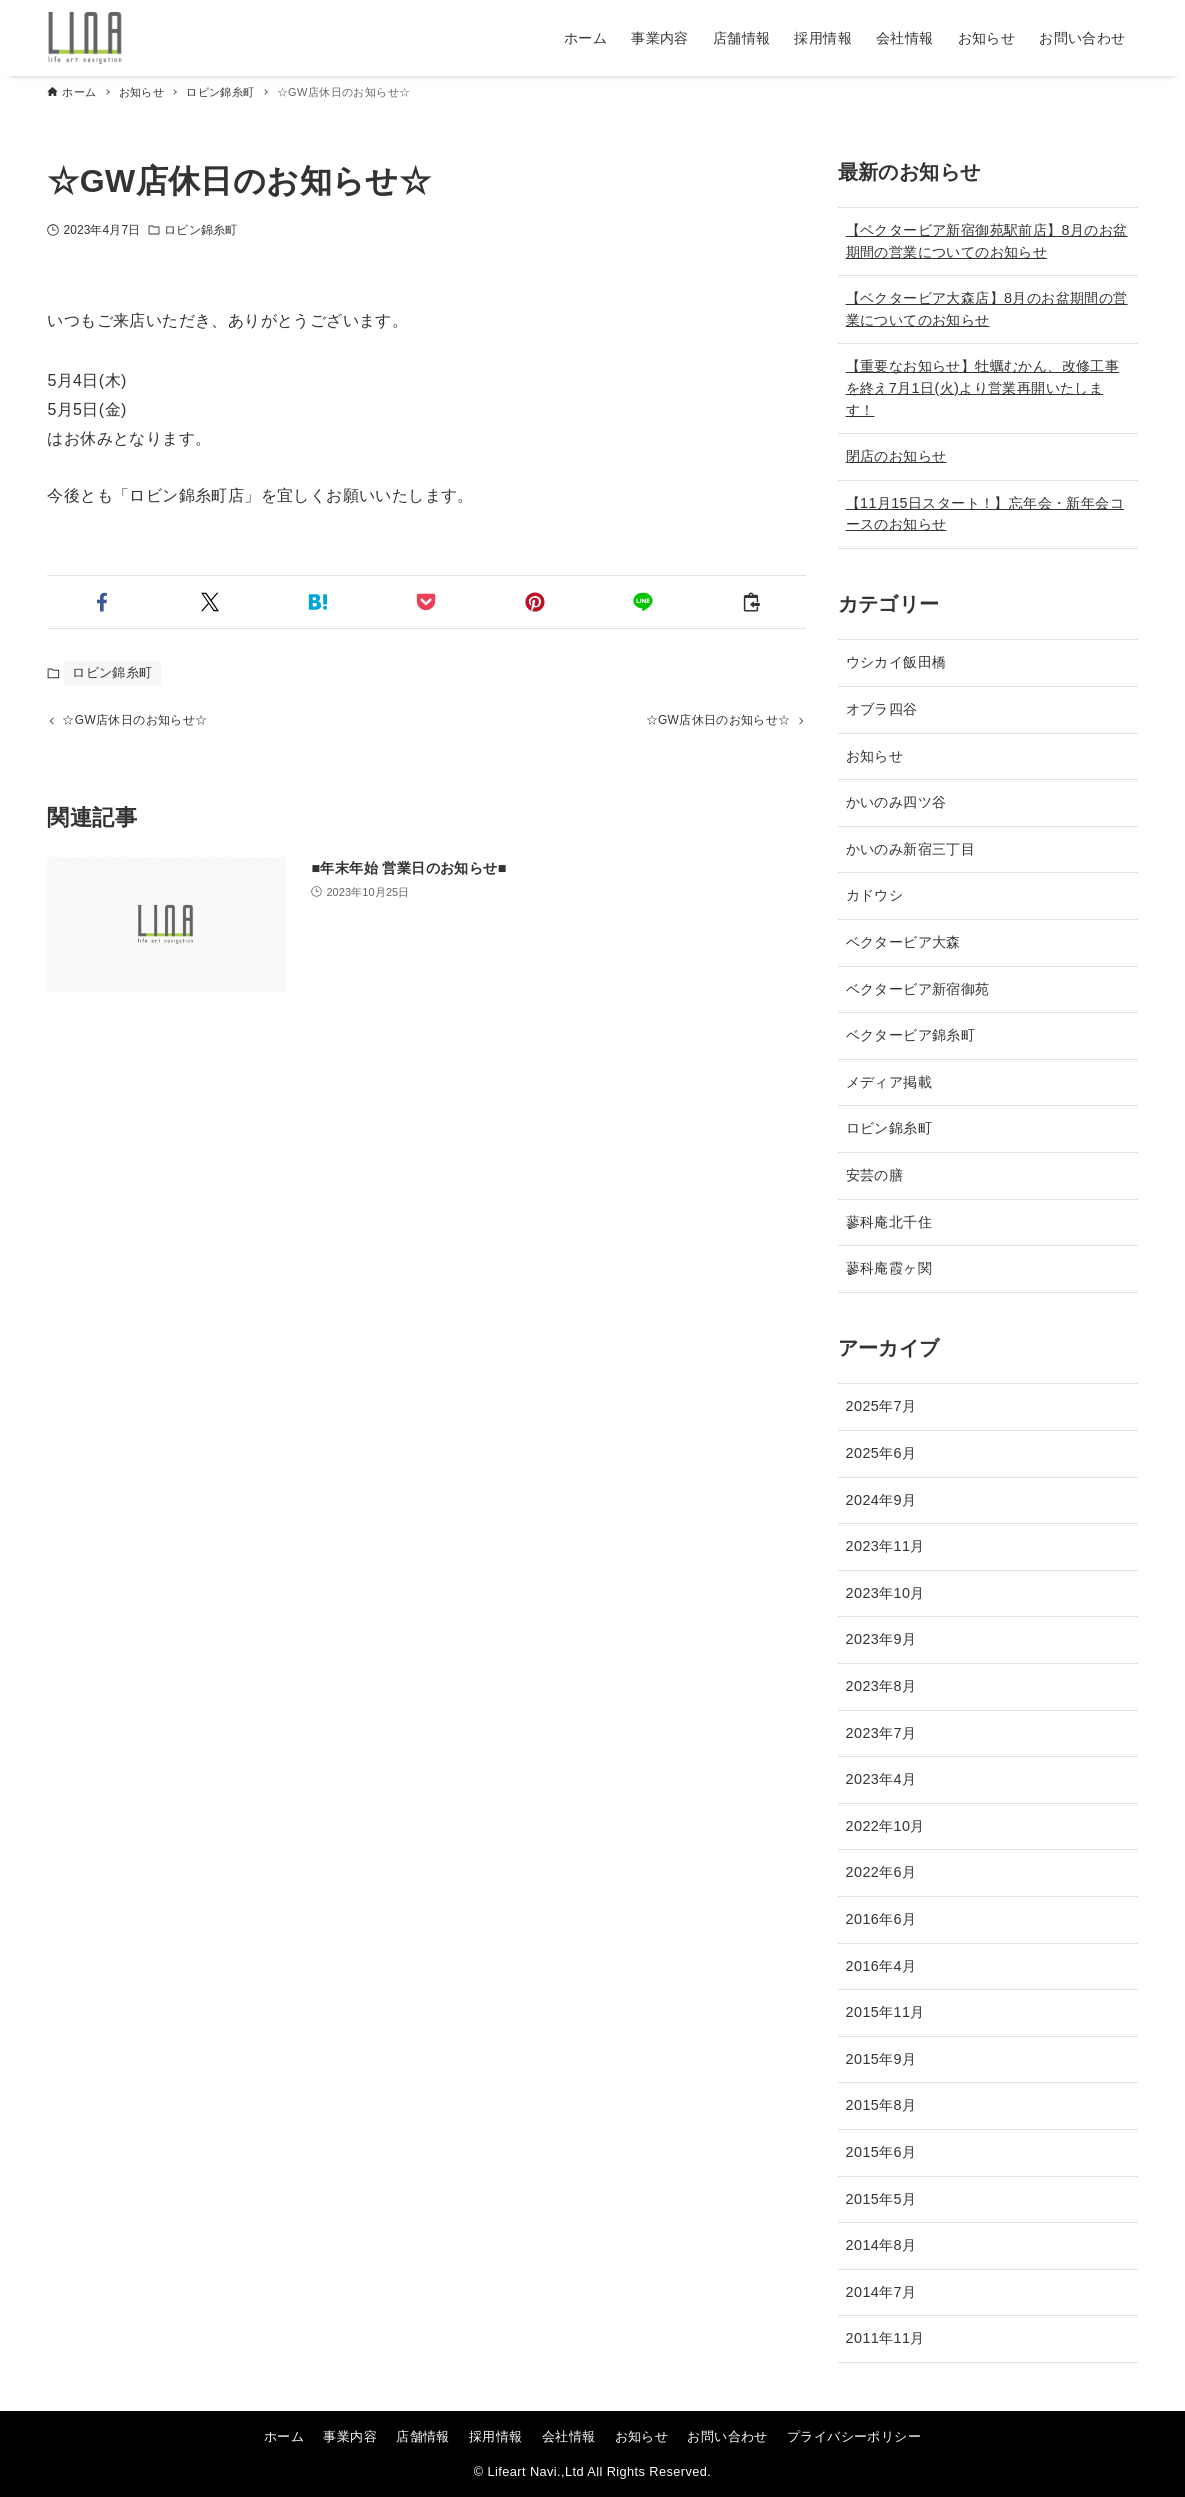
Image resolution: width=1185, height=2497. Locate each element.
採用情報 (496, 2436)
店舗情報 (423, 2436)
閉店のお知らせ (896, 456)
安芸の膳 (875, 1175)
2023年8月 (881, 1686)
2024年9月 (881, 1500)
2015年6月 (881, 2152)
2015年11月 (885, 2012)
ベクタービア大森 (903, 942)
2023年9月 (881, 1639)
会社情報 (569, 2436)
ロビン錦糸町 (200, 230)
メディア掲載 (889, 1082)
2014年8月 (881, 2245)
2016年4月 (881, 1966)
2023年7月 (881, 1733)
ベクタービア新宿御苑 (918, 989)
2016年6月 (881, 1919)
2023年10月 (885, 1593)
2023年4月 (881, 1779)
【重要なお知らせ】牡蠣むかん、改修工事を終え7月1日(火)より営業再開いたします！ (983, 387)
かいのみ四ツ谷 (896, 802)
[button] (101, 602)
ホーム (284, 2436)
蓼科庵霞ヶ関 (889, 1268)
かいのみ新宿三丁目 (911, 849)
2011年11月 (885, 2338)
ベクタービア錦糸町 (911, 1035)
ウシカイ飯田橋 (896, 662)
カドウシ (875, 895)
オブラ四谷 (882, 709)
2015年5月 (881, 2199)
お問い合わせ (727, 2436)
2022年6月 (881, 1872)
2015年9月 (881, 2059)
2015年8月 (881, 2105)
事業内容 (350, 2436)
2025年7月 (881, 1406)
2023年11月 (885, 1546)
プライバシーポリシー (854, 2436)
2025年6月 (881, 1453)
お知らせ (875, 756)
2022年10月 (885, 1826)
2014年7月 (881, 2292)
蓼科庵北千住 (889, 1222)
